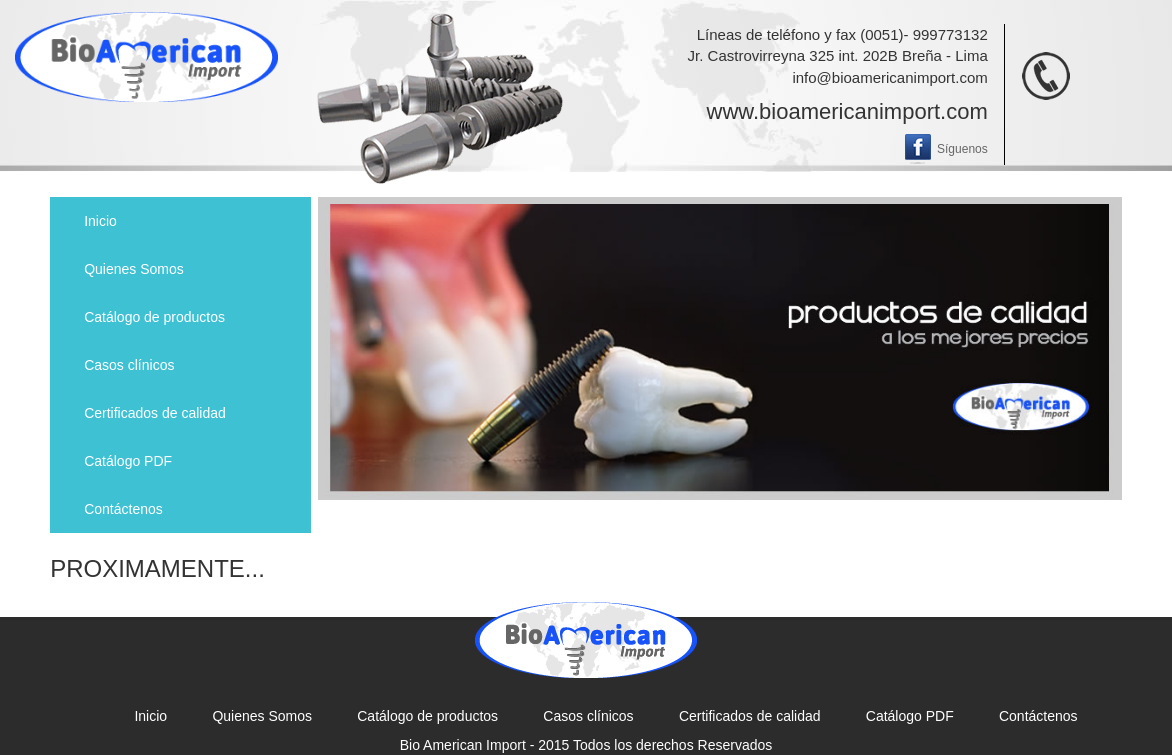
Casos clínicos (129, 365)
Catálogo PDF (128, 461)
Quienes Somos (134, 269)
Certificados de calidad (155, 413)
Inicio (100, 221)
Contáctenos (123, 509)
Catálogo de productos (154, 317)
